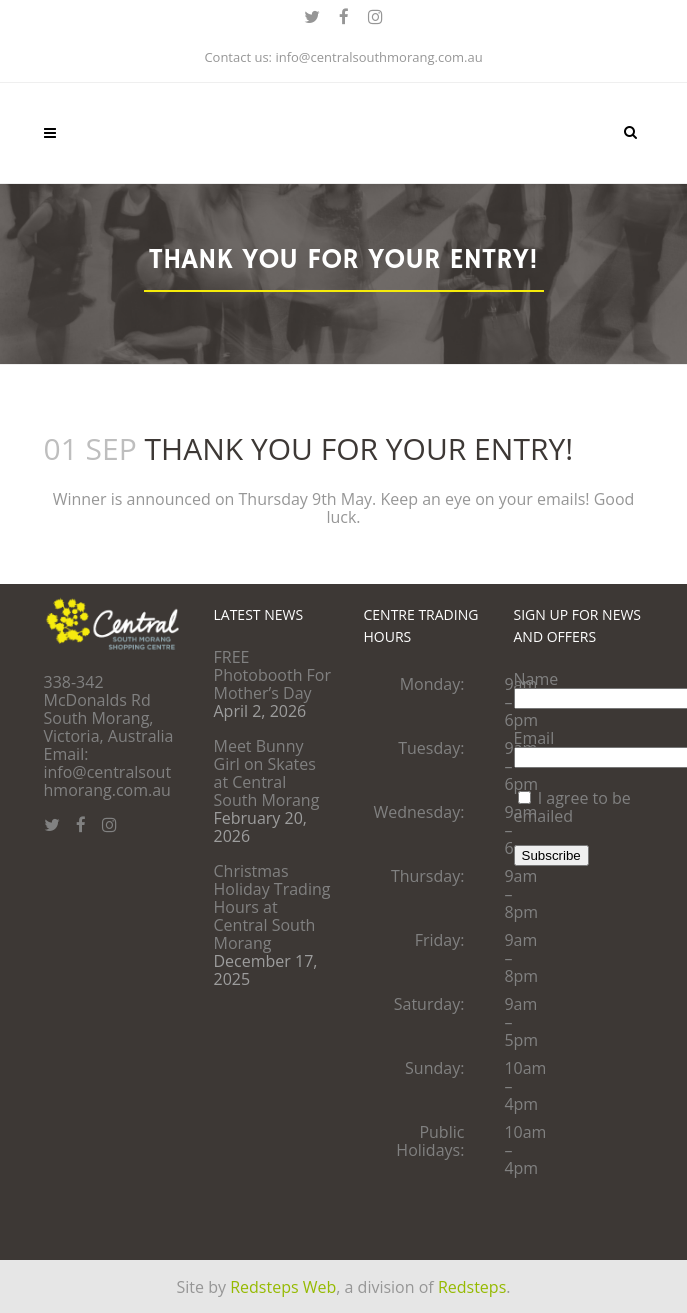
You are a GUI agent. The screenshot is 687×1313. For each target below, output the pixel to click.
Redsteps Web (283, 1286)
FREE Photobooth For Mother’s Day (273, 675)
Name (536, 679)
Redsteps (472, 1286)
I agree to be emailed (572, 807)
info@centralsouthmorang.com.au (378, 57)
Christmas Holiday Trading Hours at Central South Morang (272, 907)
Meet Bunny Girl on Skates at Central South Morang (267, 773)
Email (534, 738)
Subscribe (551, 855)
